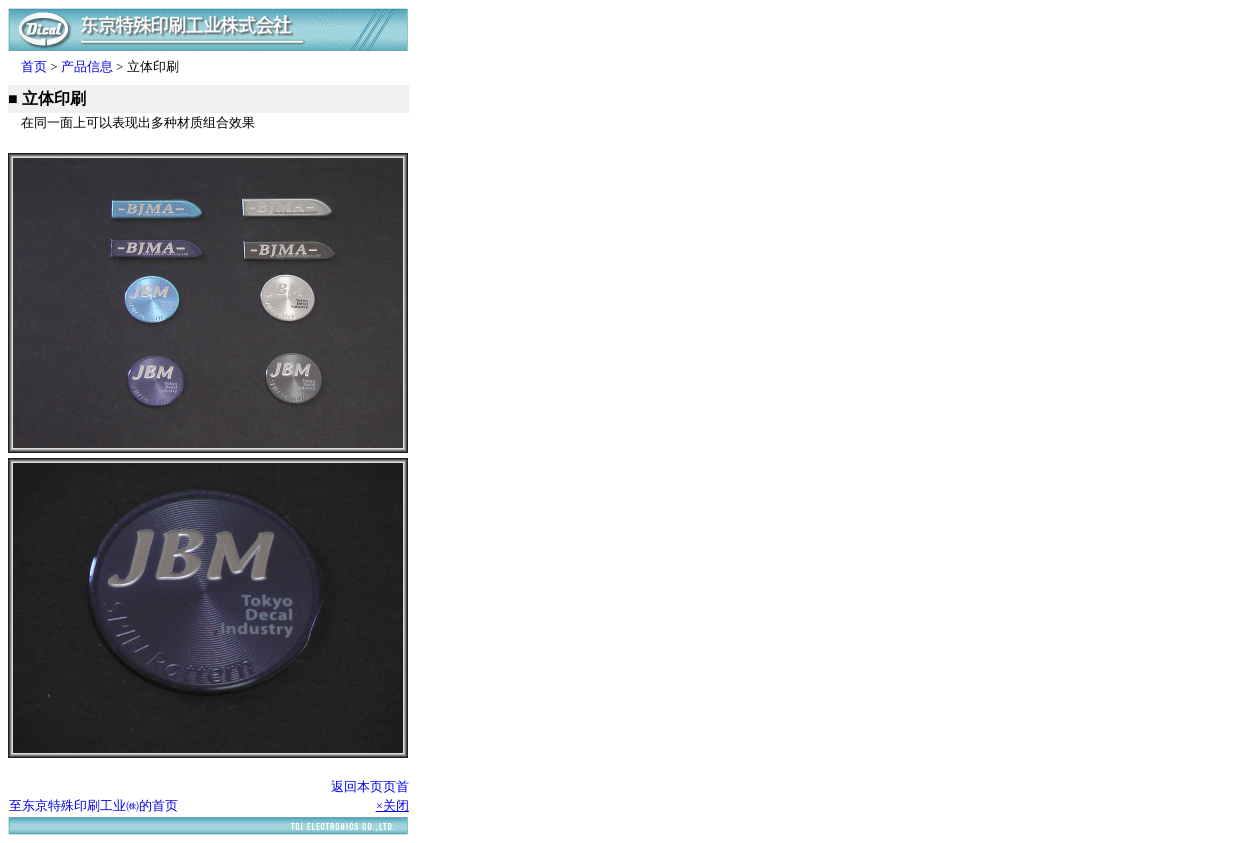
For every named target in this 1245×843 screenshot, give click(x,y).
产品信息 (87, 66)
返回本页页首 (370, 786)
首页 (34, 66)
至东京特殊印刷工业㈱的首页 (93, 805)
